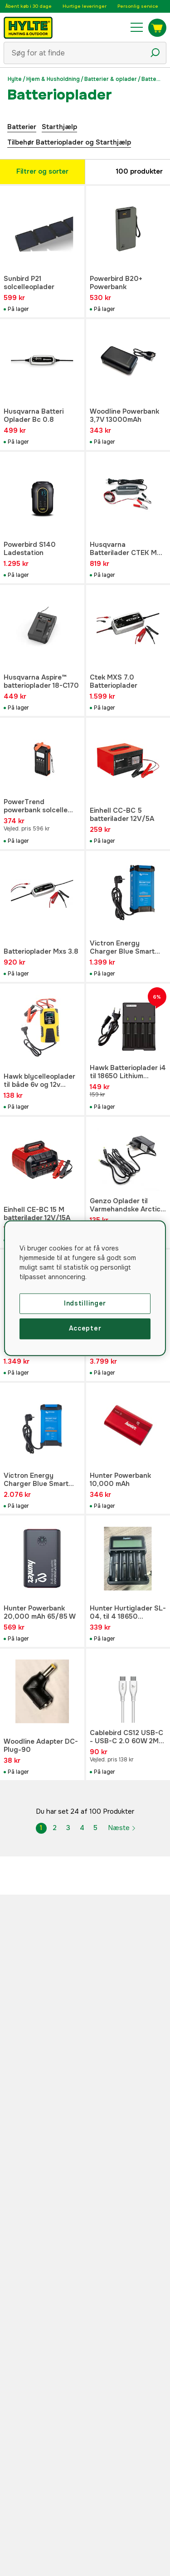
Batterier (21, 126)
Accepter (85, 1329)
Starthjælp (59, 126)
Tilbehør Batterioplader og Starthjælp (69, 142)
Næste (122, 1827)
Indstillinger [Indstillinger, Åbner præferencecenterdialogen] (85, 1303)
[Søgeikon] (155, 53)
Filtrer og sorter (42, 171)
